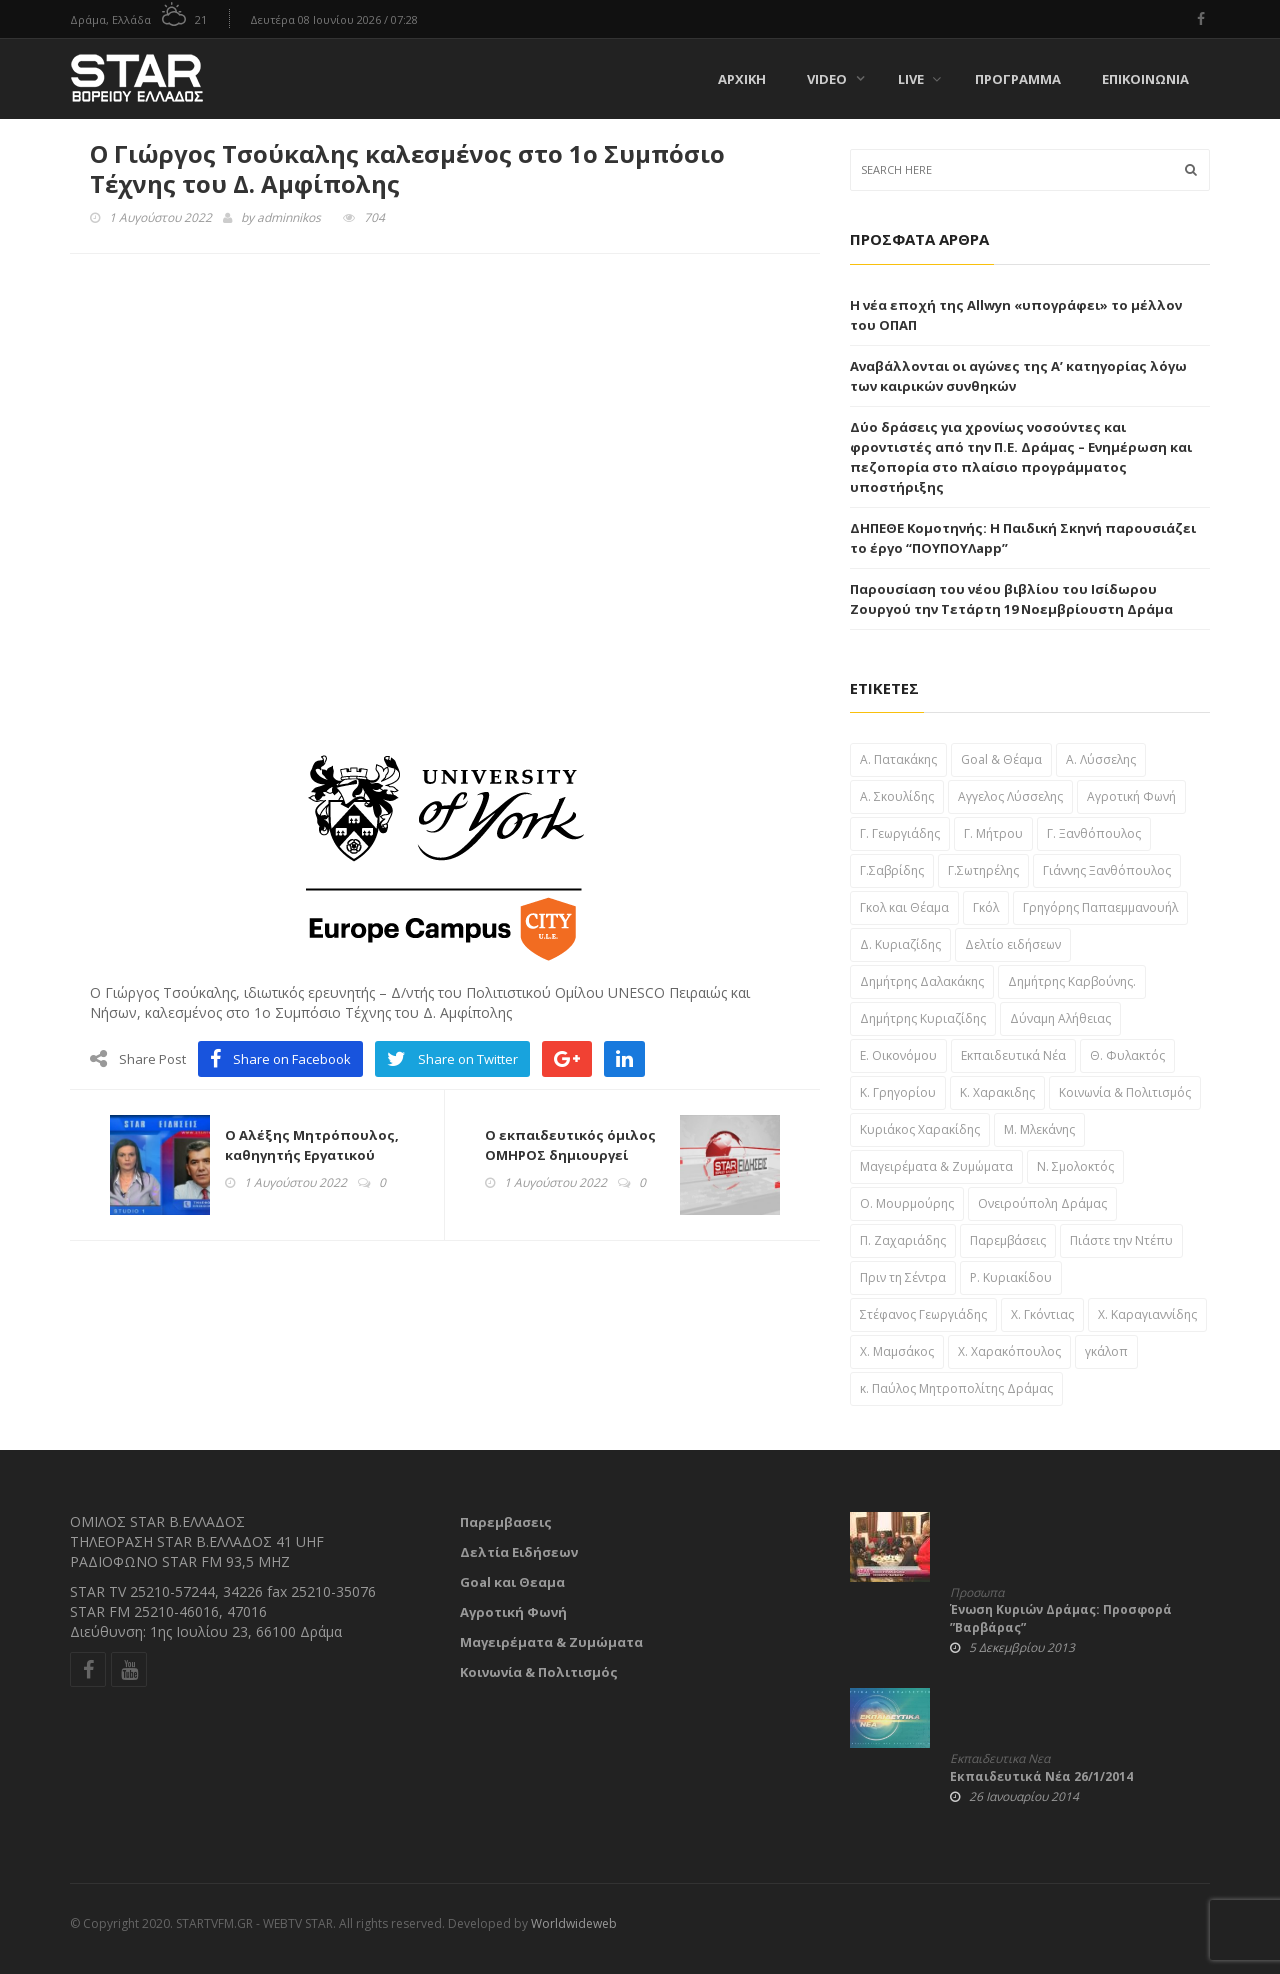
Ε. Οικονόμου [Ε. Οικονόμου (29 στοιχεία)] (898, 1055)
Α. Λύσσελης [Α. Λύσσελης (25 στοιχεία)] (1101, 759)
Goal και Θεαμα (512, 1582)
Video (827, 79)
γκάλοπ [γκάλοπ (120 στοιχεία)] (1106, 1351)
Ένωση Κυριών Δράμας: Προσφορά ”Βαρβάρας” (1061, 1618)
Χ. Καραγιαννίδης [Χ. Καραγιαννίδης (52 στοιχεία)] (1147, 1314)
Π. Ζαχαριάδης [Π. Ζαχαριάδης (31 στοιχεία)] (903, 1240)
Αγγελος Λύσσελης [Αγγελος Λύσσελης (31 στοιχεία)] (1010, 796)
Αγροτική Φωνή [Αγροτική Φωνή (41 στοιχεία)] (1131, 796)
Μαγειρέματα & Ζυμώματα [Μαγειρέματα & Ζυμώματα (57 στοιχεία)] (936, 1166)
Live (919, 79)
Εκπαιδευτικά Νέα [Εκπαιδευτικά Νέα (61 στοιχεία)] (1013, 1055)
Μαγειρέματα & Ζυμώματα (551, 1642)
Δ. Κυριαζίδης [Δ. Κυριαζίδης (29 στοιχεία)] (900, 944)
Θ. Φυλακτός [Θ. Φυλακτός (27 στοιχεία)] (1127, 1055)
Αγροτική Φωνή (513, 1612)
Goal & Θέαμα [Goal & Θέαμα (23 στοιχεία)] (1001, 759)
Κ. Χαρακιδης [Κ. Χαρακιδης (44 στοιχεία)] (997, 1092)
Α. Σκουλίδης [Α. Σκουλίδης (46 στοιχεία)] (897, 796)
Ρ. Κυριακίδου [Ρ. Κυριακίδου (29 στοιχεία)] (1011, 1277)
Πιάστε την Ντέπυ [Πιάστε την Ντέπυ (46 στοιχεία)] (1121, 1240)
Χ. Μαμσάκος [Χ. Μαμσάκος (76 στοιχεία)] (897, 1351)
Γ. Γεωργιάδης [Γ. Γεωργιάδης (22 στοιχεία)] (900, 833)
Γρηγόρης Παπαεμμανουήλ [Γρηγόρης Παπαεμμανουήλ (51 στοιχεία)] (1100, 907)
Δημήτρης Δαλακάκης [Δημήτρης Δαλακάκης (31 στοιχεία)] (922, 981)
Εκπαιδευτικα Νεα (1000, 1759)
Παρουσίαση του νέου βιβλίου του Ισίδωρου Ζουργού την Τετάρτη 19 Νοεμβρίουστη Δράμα (1011, 599)
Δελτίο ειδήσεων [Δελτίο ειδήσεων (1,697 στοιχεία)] (1013, 944)
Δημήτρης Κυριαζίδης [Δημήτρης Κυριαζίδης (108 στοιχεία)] (923, 1018)
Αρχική (742, 79)
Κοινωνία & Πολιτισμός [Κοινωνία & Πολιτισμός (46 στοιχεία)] (1125, 1092)
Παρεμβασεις (506, 1522)
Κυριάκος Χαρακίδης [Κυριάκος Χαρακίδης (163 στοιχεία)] (920, 1129)
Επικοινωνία (1145, 79)
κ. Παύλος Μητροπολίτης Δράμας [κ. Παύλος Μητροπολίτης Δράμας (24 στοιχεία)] (956, 1388)
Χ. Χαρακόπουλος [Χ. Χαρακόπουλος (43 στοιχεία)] (1009, 1351)
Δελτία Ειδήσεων (519, 1552)
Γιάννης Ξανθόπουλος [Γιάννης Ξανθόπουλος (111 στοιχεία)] (1107, 870)
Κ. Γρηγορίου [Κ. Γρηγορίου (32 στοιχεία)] (898, 1092)
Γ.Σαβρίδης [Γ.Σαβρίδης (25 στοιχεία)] (892, 870)
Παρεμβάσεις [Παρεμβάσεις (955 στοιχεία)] (1008, 1240)
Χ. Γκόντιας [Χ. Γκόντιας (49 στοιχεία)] (1042, 1314)
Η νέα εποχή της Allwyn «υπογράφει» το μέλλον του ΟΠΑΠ (1016, 315)
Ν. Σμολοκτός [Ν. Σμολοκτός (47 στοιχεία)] (1075, 1166)
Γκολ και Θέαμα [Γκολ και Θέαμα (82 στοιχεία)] (904, 907)
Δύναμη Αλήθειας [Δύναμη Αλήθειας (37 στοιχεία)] (1060, 1018)
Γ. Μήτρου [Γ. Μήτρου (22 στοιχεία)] (993, 833)
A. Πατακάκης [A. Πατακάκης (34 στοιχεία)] (898, 759)
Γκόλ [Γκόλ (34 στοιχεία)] (986, 907)
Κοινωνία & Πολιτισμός (539, 1672)
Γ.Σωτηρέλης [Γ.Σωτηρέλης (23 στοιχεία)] (983, 870)
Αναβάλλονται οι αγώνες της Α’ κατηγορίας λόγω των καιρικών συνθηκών (1018, 376)
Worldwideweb (574, 1923)
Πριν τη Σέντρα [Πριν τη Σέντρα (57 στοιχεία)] (903, 1277)
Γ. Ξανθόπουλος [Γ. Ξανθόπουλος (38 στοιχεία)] (1094, 833)
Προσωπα (977, 1593)
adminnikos (289, 217)
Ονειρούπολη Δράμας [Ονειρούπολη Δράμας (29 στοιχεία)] (1042, 1203)
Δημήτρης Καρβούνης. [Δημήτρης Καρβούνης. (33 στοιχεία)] (1072, 981)
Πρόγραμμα (1018, 79)
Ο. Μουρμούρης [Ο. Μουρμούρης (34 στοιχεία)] (907, 1203)
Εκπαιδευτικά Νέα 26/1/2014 (1041, 1776)
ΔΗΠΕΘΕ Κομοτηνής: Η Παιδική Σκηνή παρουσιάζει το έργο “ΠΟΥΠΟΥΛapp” (1023, 538)
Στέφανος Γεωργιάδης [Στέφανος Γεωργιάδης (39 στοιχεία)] (923, 1314)
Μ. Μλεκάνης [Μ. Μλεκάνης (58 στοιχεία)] (1039, 1129)
